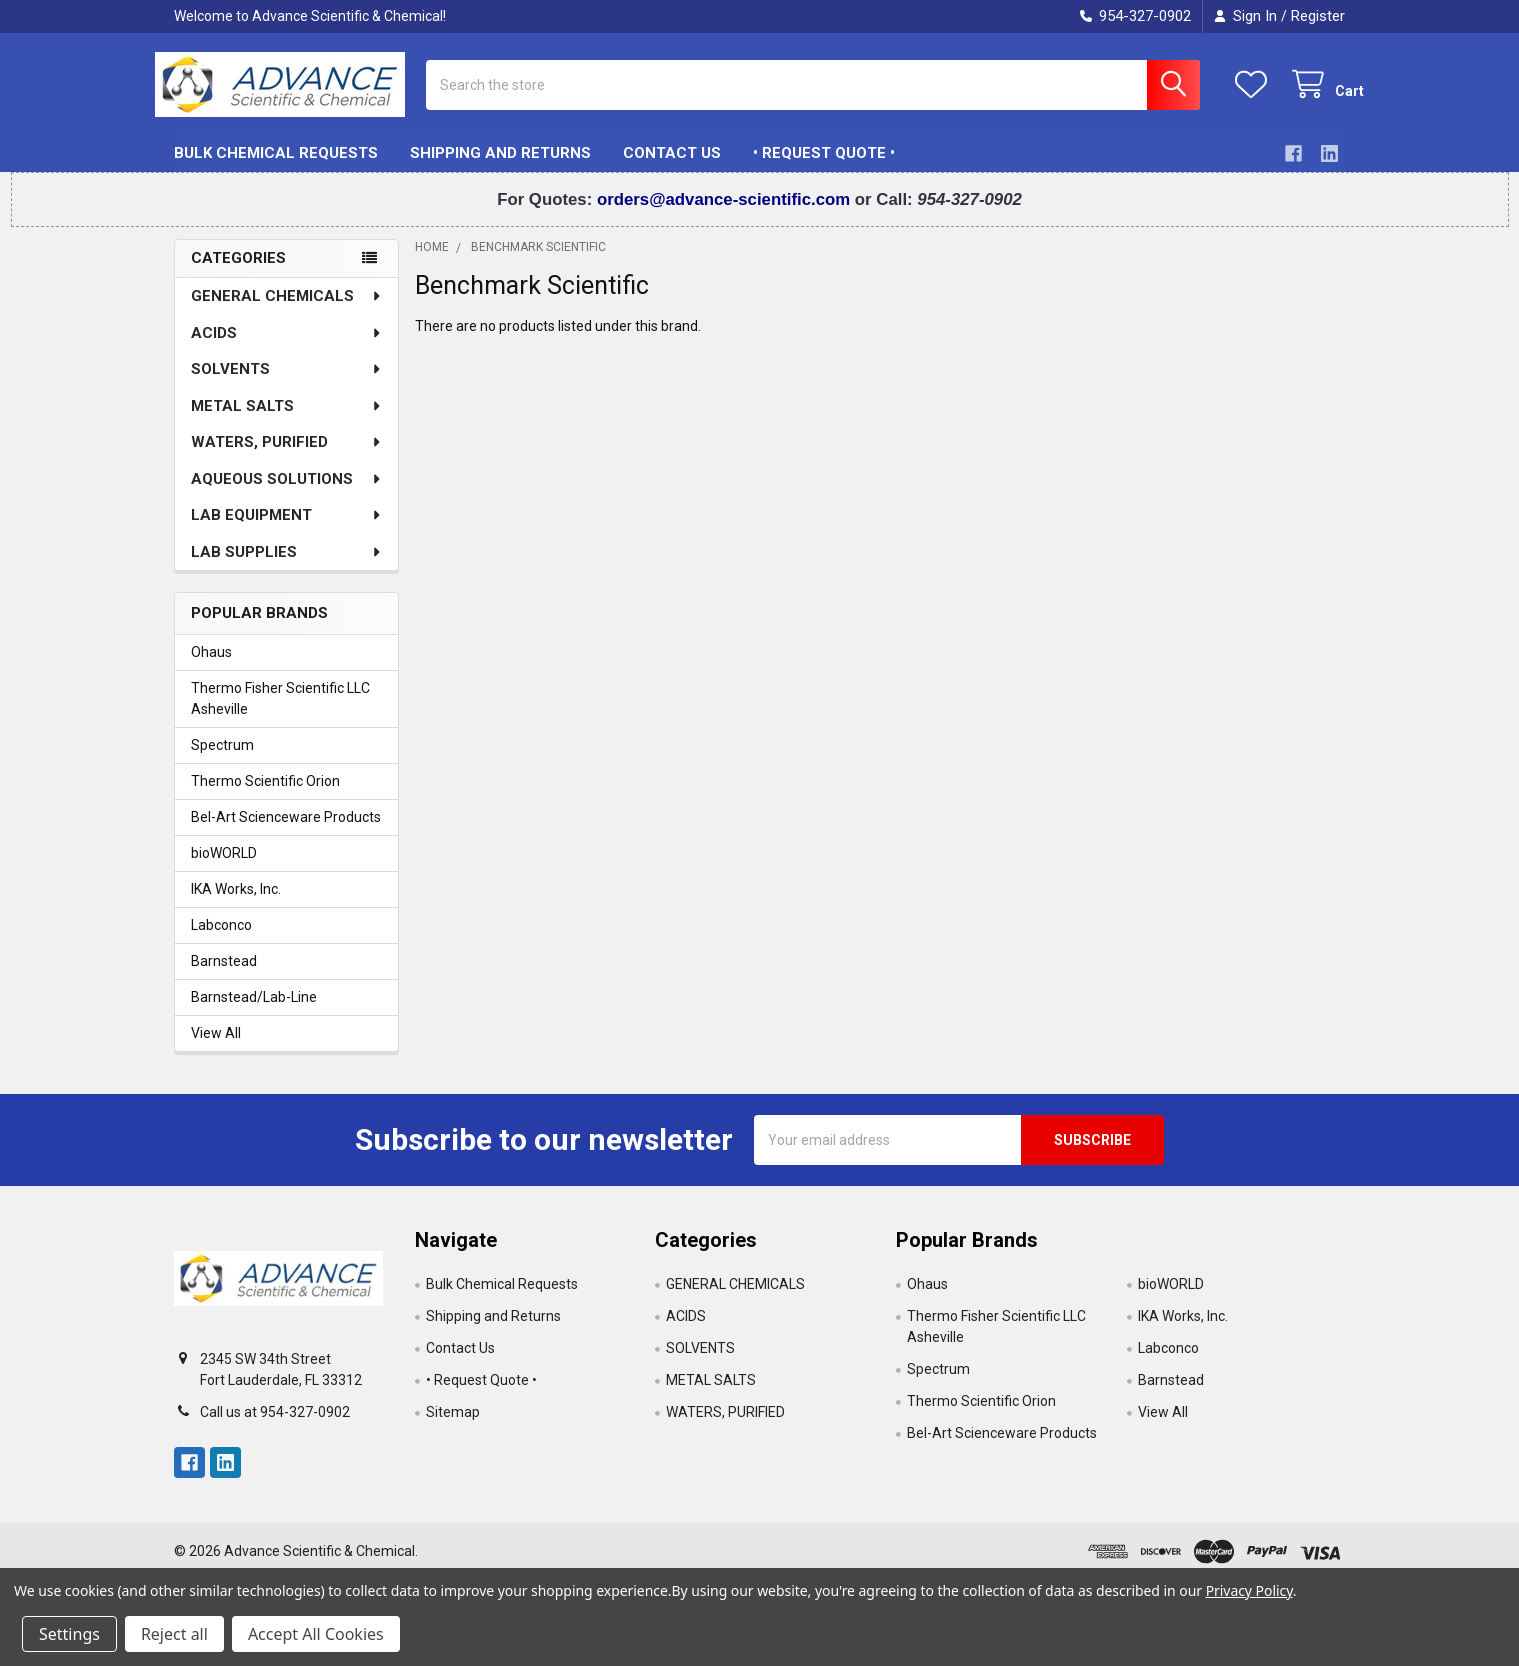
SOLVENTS (286, 383)
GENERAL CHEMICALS (286, 310)
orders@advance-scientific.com (726, 214)
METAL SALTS (286, 420)
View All (216, 1047)
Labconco (221, 939)
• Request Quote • (824, 168)
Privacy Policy (1249, 1590)
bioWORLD (224, 867)
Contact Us (672, 168)
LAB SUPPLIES (286, 566)
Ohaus (211, 666)
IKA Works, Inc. (236, 903)
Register (1318, 16)
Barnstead (224, 975)
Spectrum (222, 759)
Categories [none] (238, 273)
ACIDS (286, 347)
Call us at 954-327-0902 (275, 1426)
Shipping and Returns (500, 168)
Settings (69, 1634)
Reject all (174, 1634)
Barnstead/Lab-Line (254, 1011)
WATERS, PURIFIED (286, 456)
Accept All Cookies (316, 1634)
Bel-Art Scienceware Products (286, 831)
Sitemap (453, 1426)
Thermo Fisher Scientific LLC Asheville (280, 712)
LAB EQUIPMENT (286, 529)
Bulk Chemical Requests (276, 168)
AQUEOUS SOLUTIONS (286, 493)
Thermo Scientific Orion (265, 795)
